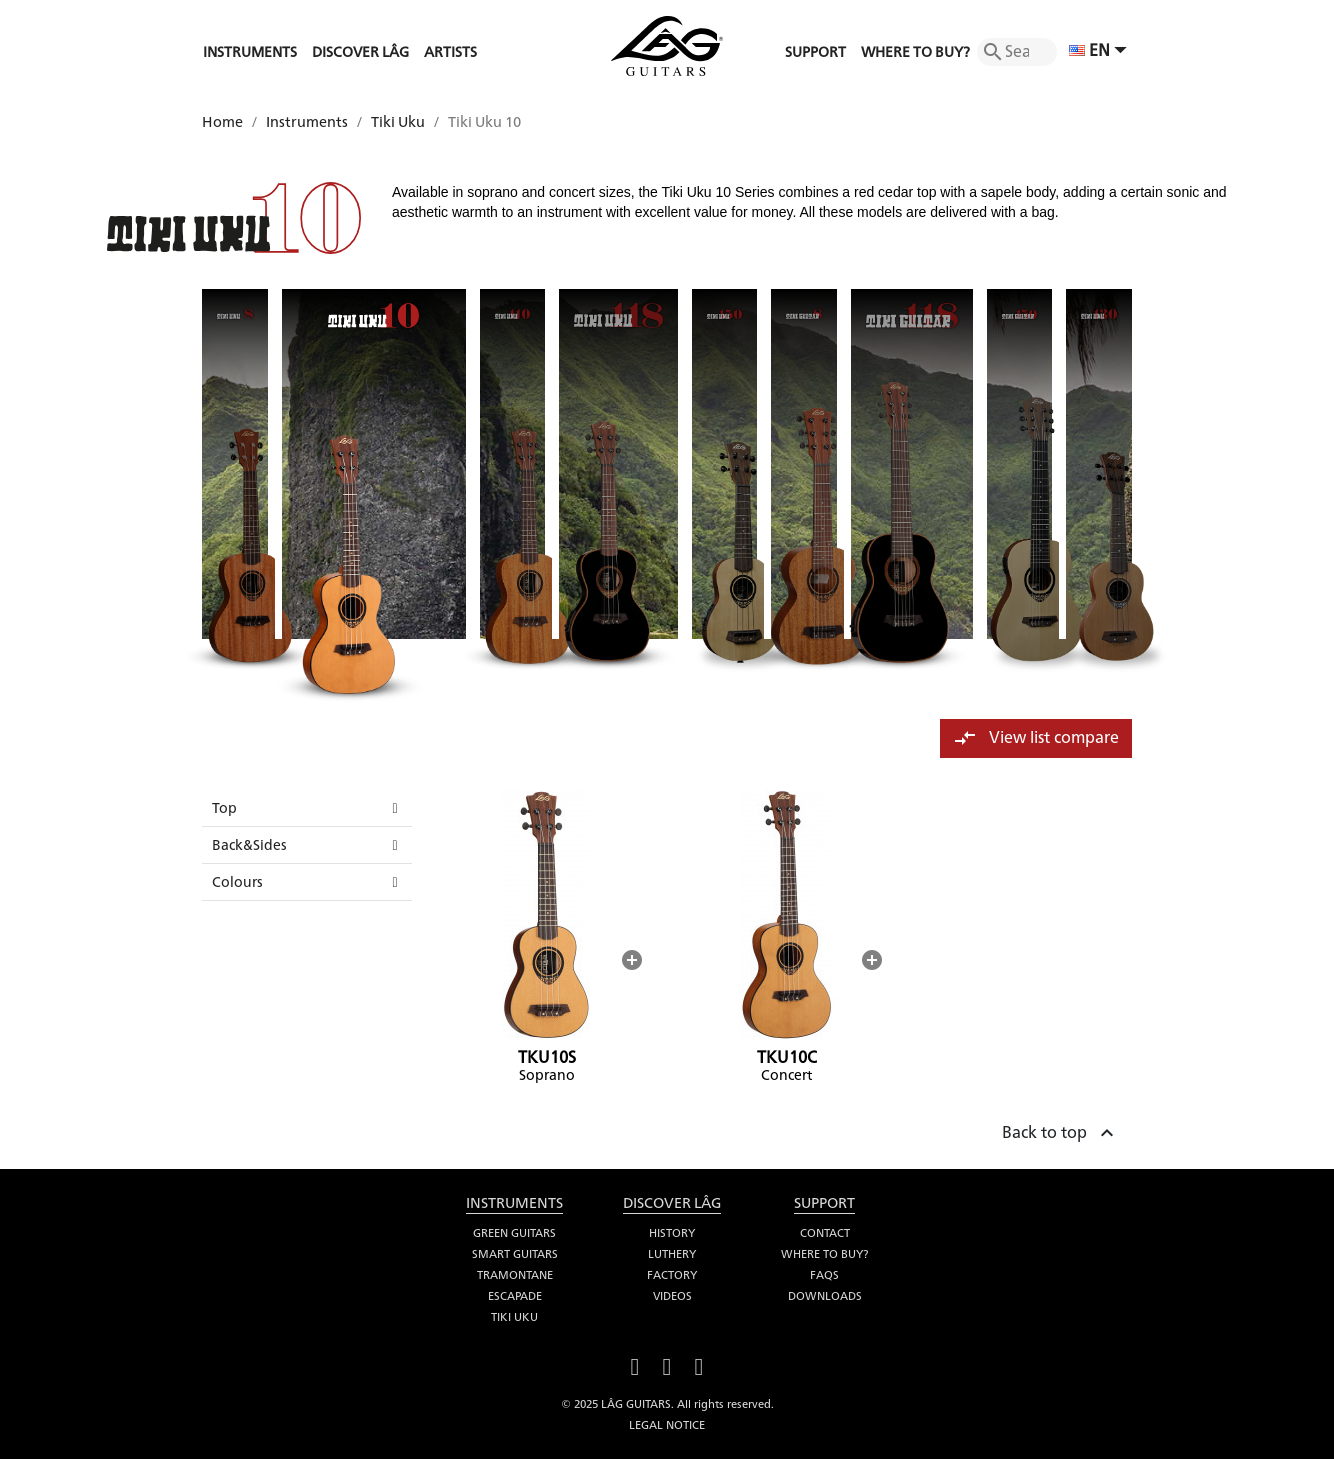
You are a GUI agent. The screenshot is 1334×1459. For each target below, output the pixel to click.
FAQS (824, 1275)
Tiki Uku (514, 1317)
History (672, 1233)
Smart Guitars (515, 1254)
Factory (672, 1275)
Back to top (1060, 1130)
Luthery (672, 1254)
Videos (672, 1296)
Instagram (699, 1364)
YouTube (667, 1364)
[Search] (1017, 52)
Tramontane (515, 1275)
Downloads (825, 1296)
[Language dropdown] (1100, 52)
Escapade (515, 1296)
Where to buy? (824, 1254)
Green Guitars (514, 1233)
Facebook (635, 1364)
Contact (825, 1233)
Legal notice (667, 1425)
